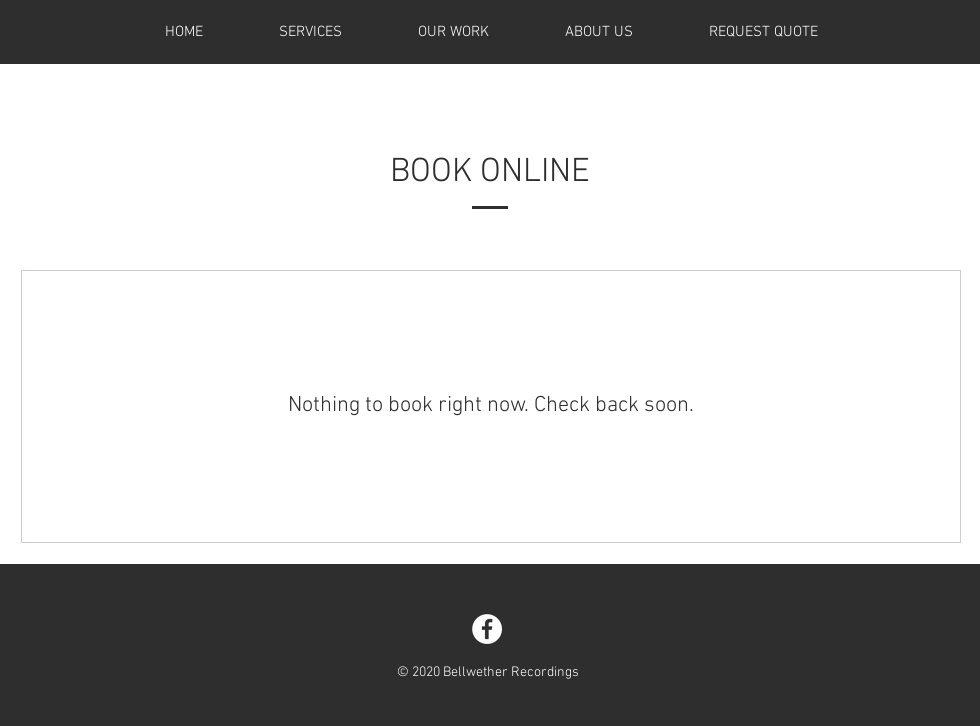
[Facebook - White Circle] (487, 629)
